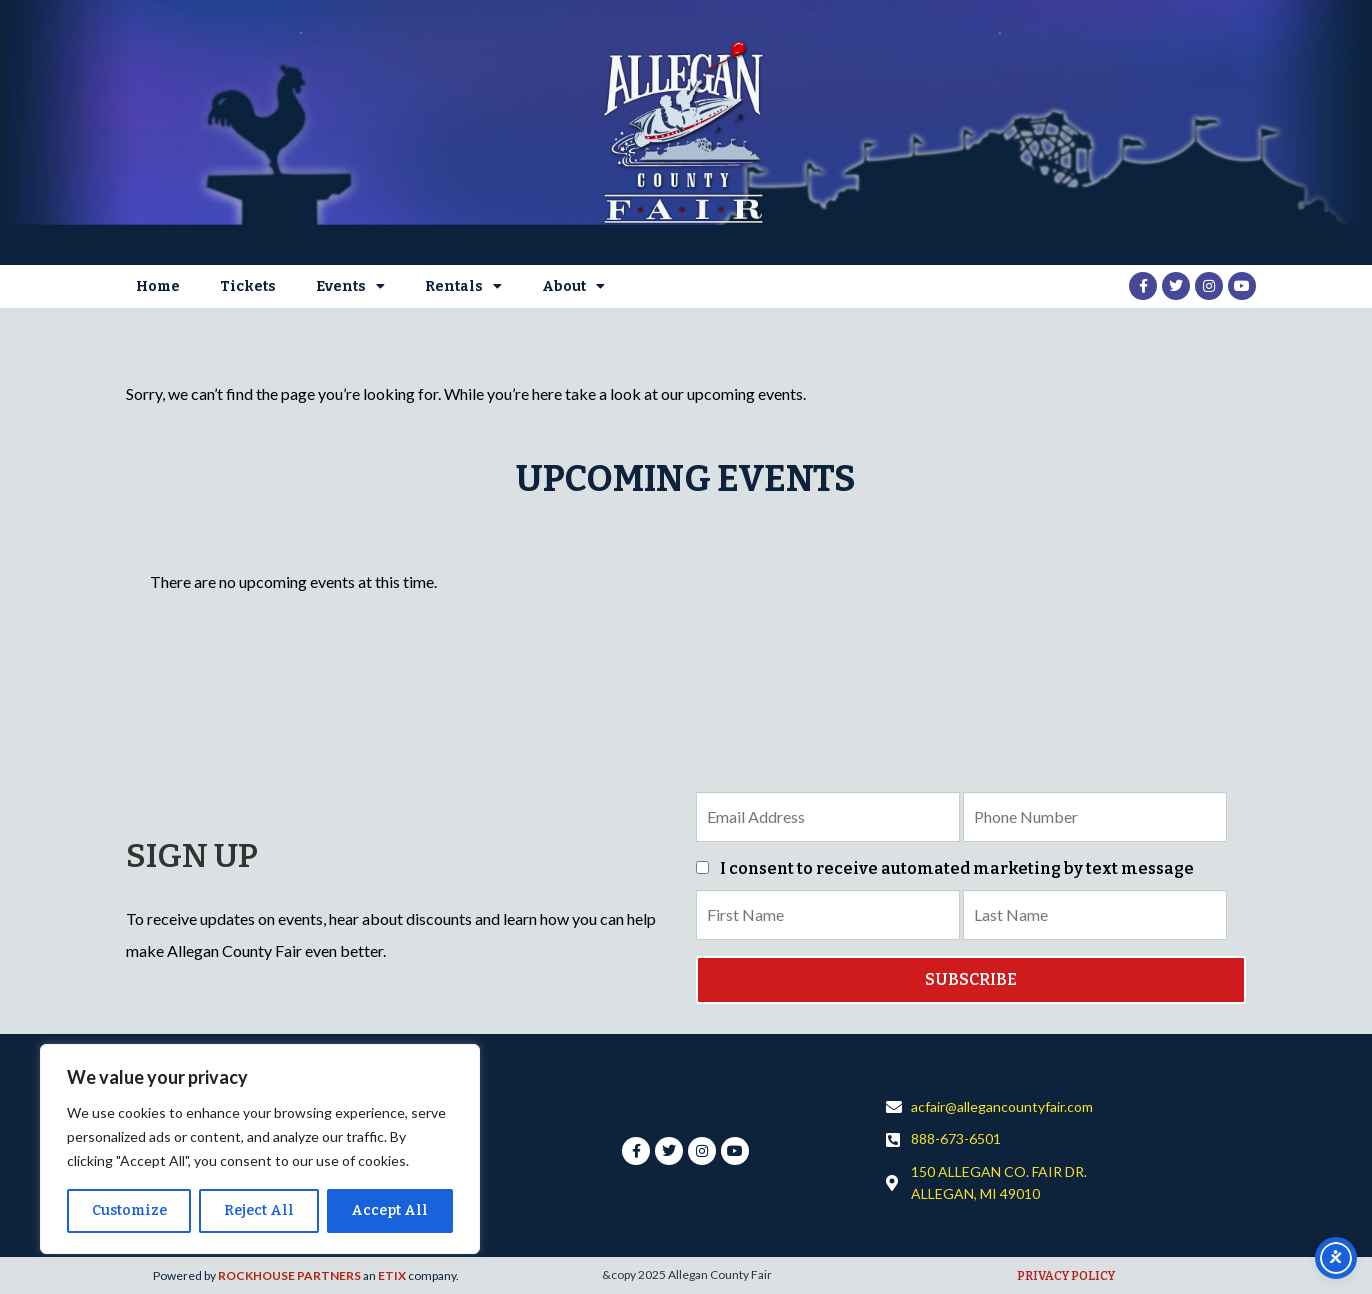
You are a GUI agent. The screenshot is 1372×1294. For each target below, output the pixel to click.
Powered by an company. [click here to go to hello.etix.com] (306, 1275)
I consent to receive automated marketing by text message (945, 868)
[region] (260, 1149)
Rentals (463, 286)
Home (158, 286)
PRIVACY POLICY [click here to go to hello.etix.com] (1066, 1276)
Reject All (259, 1210)
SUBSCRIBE (971, 979)
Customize (129, 1210)
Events (350, 286)
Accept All (389, 1210)
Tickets (248, 286)
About (573, 286)
